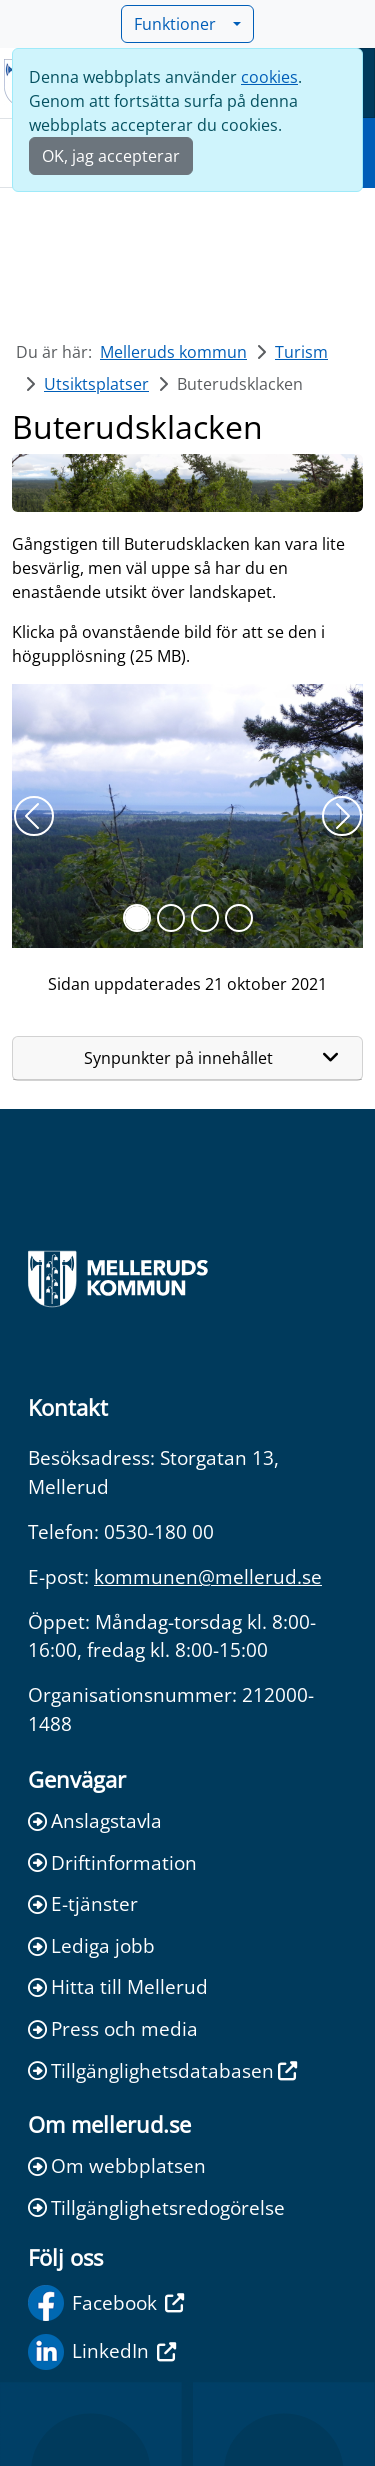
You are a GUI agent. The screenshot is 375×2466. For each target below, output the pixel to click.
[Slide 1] (171, 918)
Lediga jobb (91, 1945)
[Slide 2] (205, 918)
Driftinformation (112, 1862)
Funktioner (181, 24)
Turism (301, 352)
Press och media (113, 2028)
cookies (269, 77)
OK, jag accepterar (111, 156)
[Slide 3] (239, 918)
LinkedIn (102, 2352)
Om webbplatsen (117, 2165)
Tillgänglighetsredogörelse (156, 2207)
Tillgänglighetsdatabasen (162, 2070)
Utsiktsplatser (96, 384)
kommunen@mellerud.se (208, 1576)
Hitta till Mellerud (118, 1986)
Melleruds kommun (173, 352)
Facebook (106, 2303)
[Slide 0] (137, 918)
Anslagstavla (95, 1820)
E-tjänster (83, 1903)
